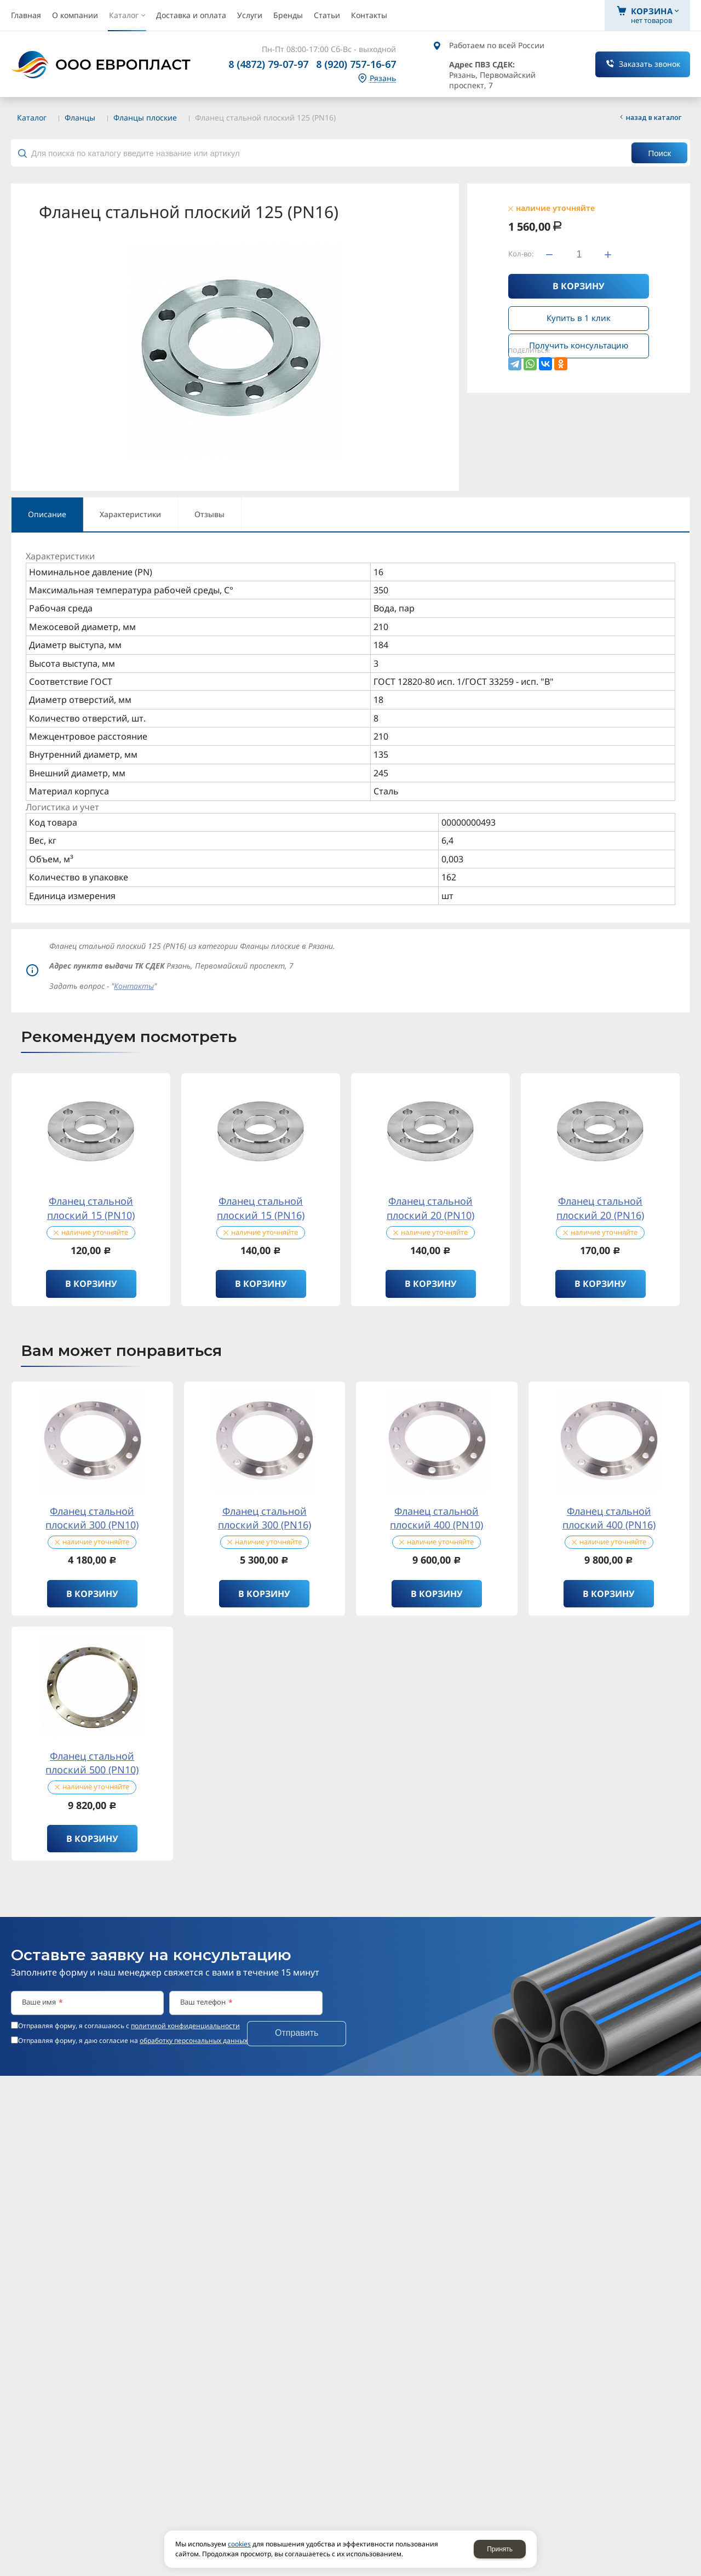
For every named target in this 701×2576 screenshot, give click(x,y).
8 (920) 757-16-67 (356, 64)
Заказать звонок (649, 64)
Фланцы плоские (145, 117)
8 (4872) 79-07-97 (268, 64)
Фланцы (80, 117)
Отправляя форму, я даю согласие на (133, 2040)
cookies (239, 2544)
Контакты (134, 986)
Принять (500, 2549)
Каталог (32, 117)
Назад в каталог (654, 117)
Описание (47, 514)
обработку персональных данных (194, 2040)
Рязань (383, 79)
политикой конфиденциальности (185, 2025)
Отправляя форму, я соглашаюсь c (129, 2026)
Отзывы (209, 514)
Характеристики (130, 514)
